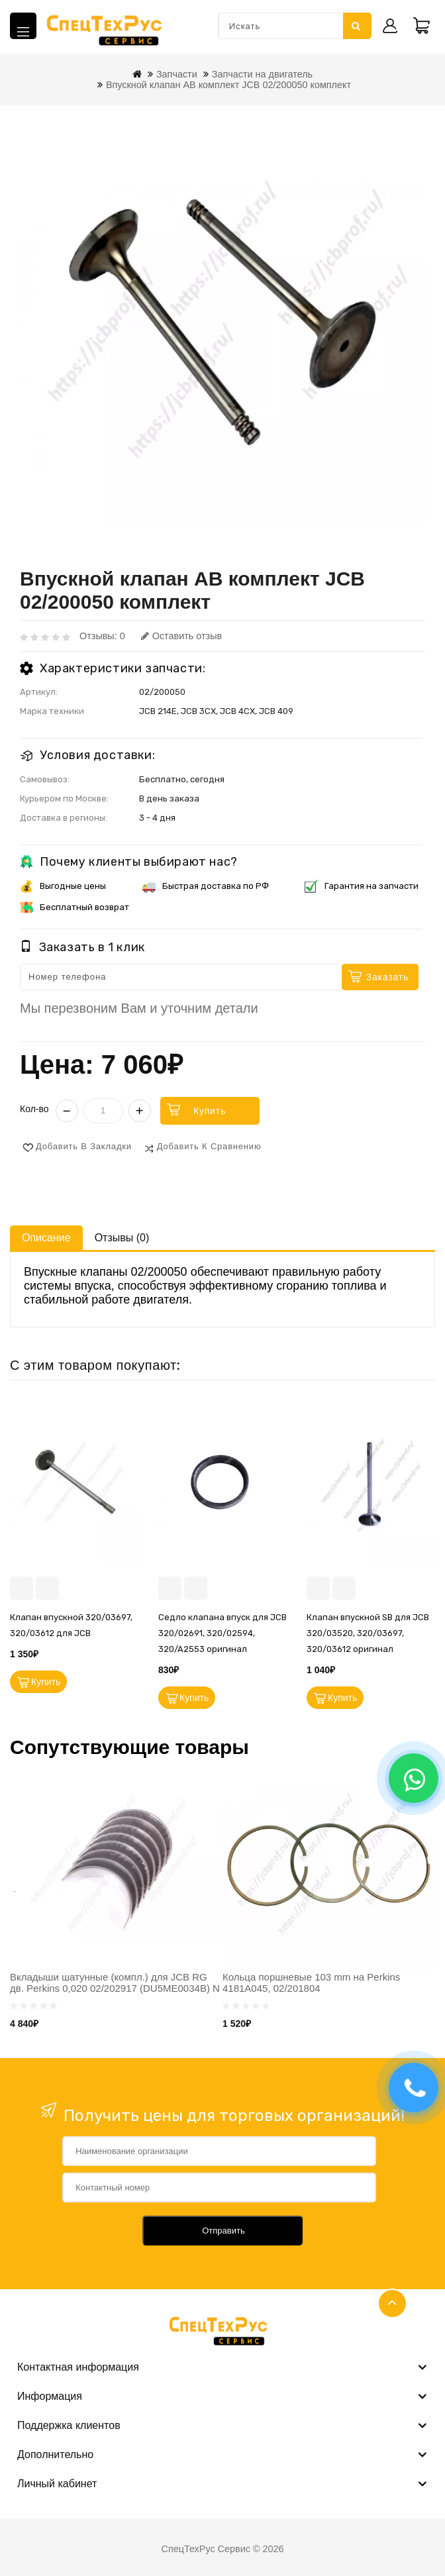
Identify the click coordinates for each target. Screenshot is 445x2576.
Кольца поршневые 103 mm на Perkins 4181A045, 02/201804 (311, 1982)
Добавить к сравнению (209, 1146)
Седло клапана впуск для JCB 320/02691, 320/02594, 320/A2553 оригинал (222, 1633)
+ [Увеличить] (140, 1111)
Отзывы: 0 (102, 636)
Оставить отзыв (181, 636)
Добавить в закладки (84, 1146)
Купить (209, 1111)
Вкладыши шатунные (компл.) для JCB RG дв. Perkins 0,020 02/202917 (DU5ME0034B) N (115, 1982)
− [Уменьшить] (67, 1111)
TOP (392, 2303)
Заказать (387, 977)
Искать (356, 25)
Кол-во (34, 1109)
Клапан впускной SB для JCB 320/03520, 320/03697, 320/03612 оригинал (368, 1633)
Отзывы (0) (122, 1237)
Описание (46, 1237)
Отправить (223, 2231)
